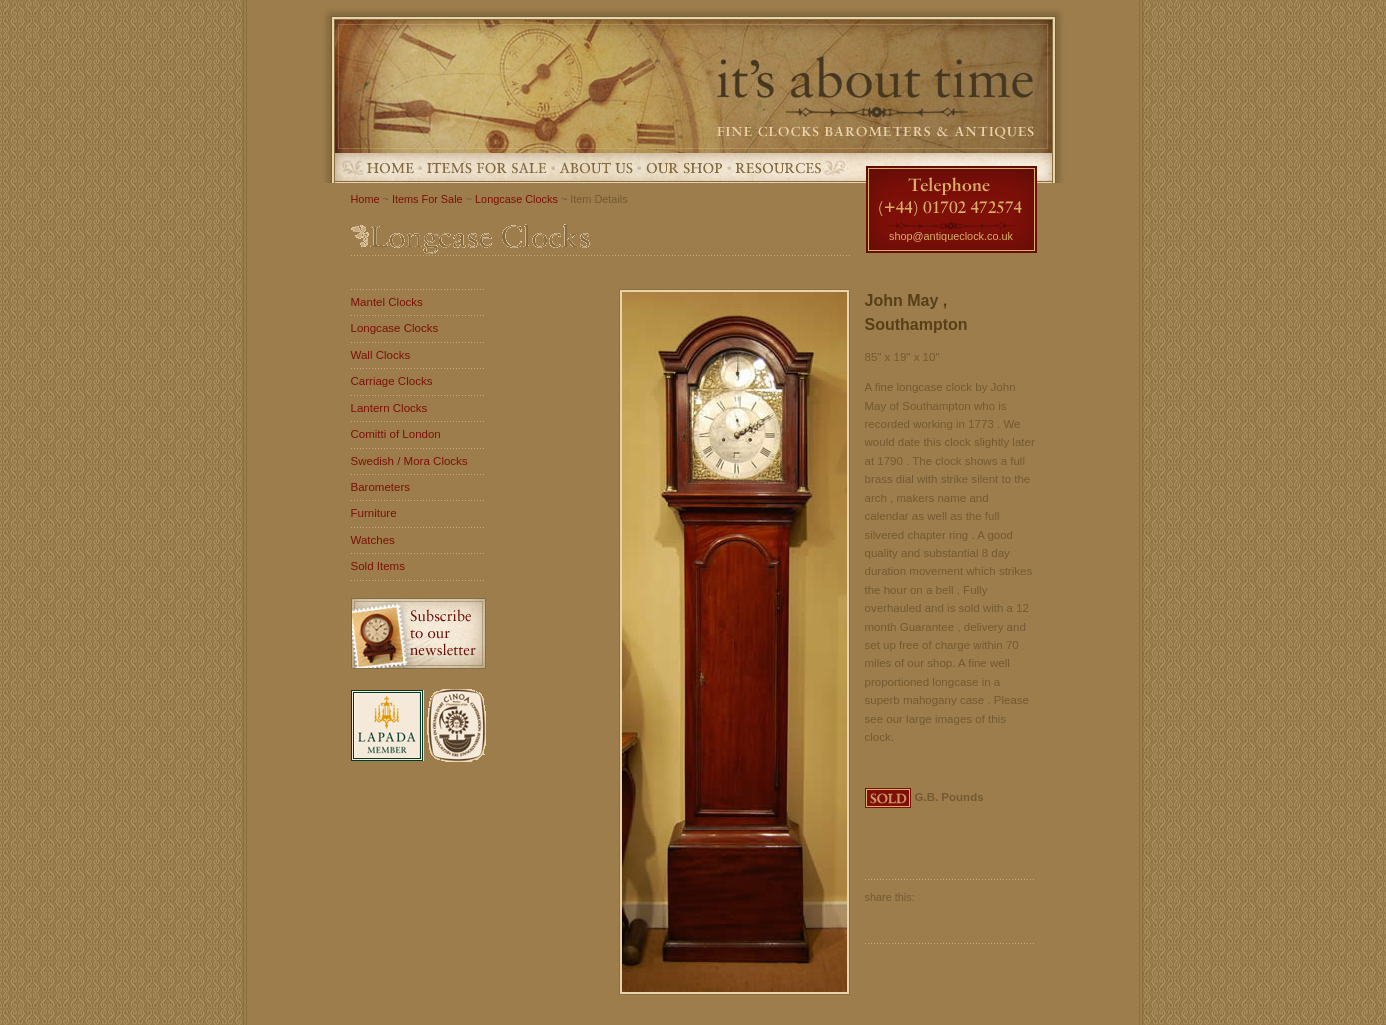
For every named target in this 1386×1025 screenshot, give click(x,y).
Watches (373, 540)
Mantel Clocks (387, 302)
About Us (596, 167)
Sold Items (378, 566)
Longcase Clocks (516, 199)
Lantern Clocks (389, 408)
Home (390, 167)
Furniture (374, 513)
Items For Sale (487, 167)
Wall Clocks (381, 355)
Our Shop (684, 167)
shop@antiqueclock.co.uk (951, 236)
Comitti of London (396, 434)
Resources (778, 167)
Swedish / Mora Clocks (409, 461)
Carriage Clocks (392, 381)
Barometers (381, 487)
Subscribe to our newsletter (418, 633)
